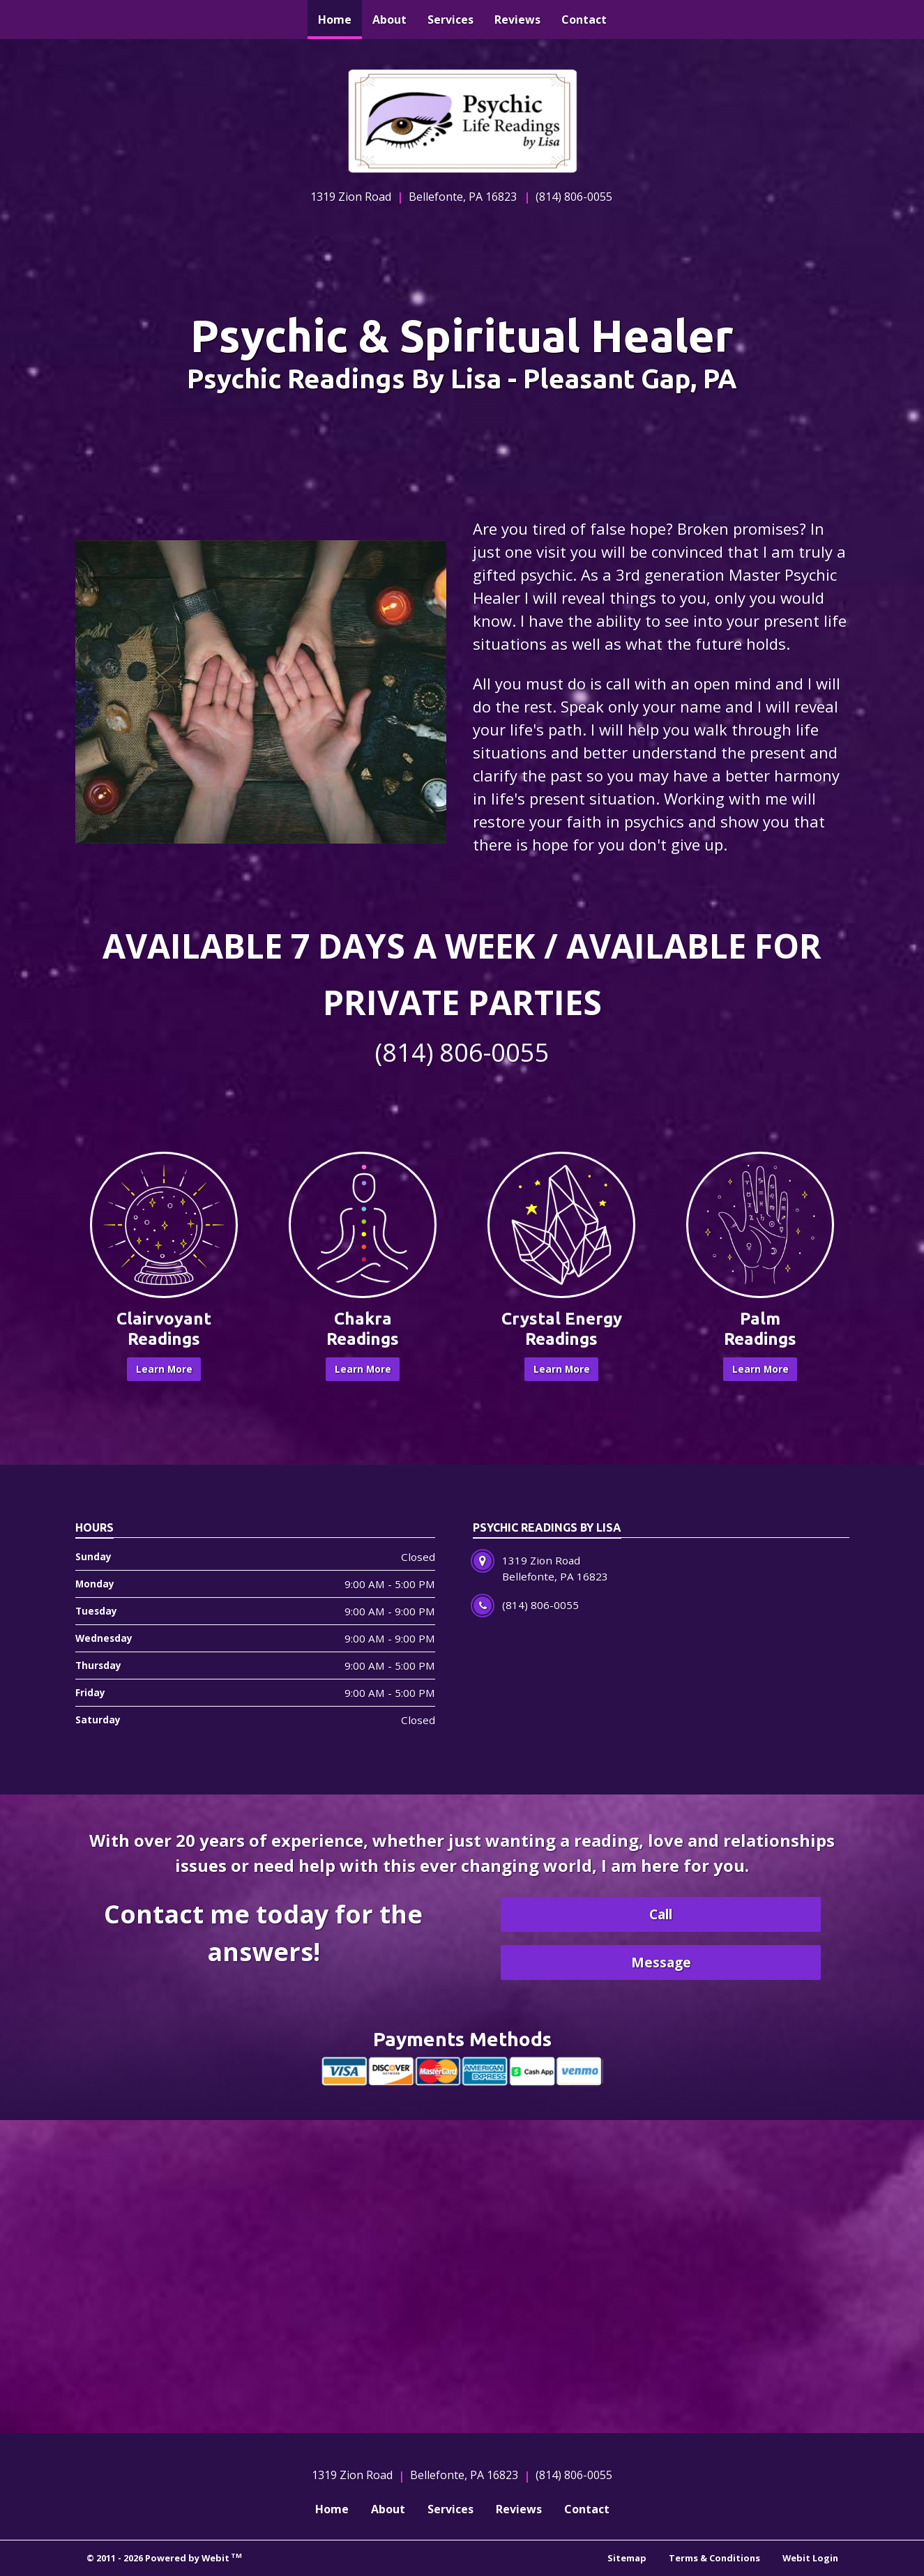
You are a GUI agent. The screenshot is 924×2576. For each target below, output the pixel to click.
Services (450, 19)
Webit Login (810, 2558)
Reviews (517, 19)
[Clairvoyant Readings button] (164, 1225)
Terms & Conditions (714, 2558)
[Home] (462, 121)
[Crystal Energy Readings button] (562, 1225)
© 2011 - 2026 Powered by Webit (164, 2557)
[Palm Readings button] (760, 1225)
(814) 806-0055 (574, 196)
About (389, 19)
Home (340, 16)
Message (661, 1962)
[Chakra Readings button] (363, 1225)
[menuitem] (335, 19)
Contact (584, 19)
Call (660, 1914)
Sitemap (626, 2558)
